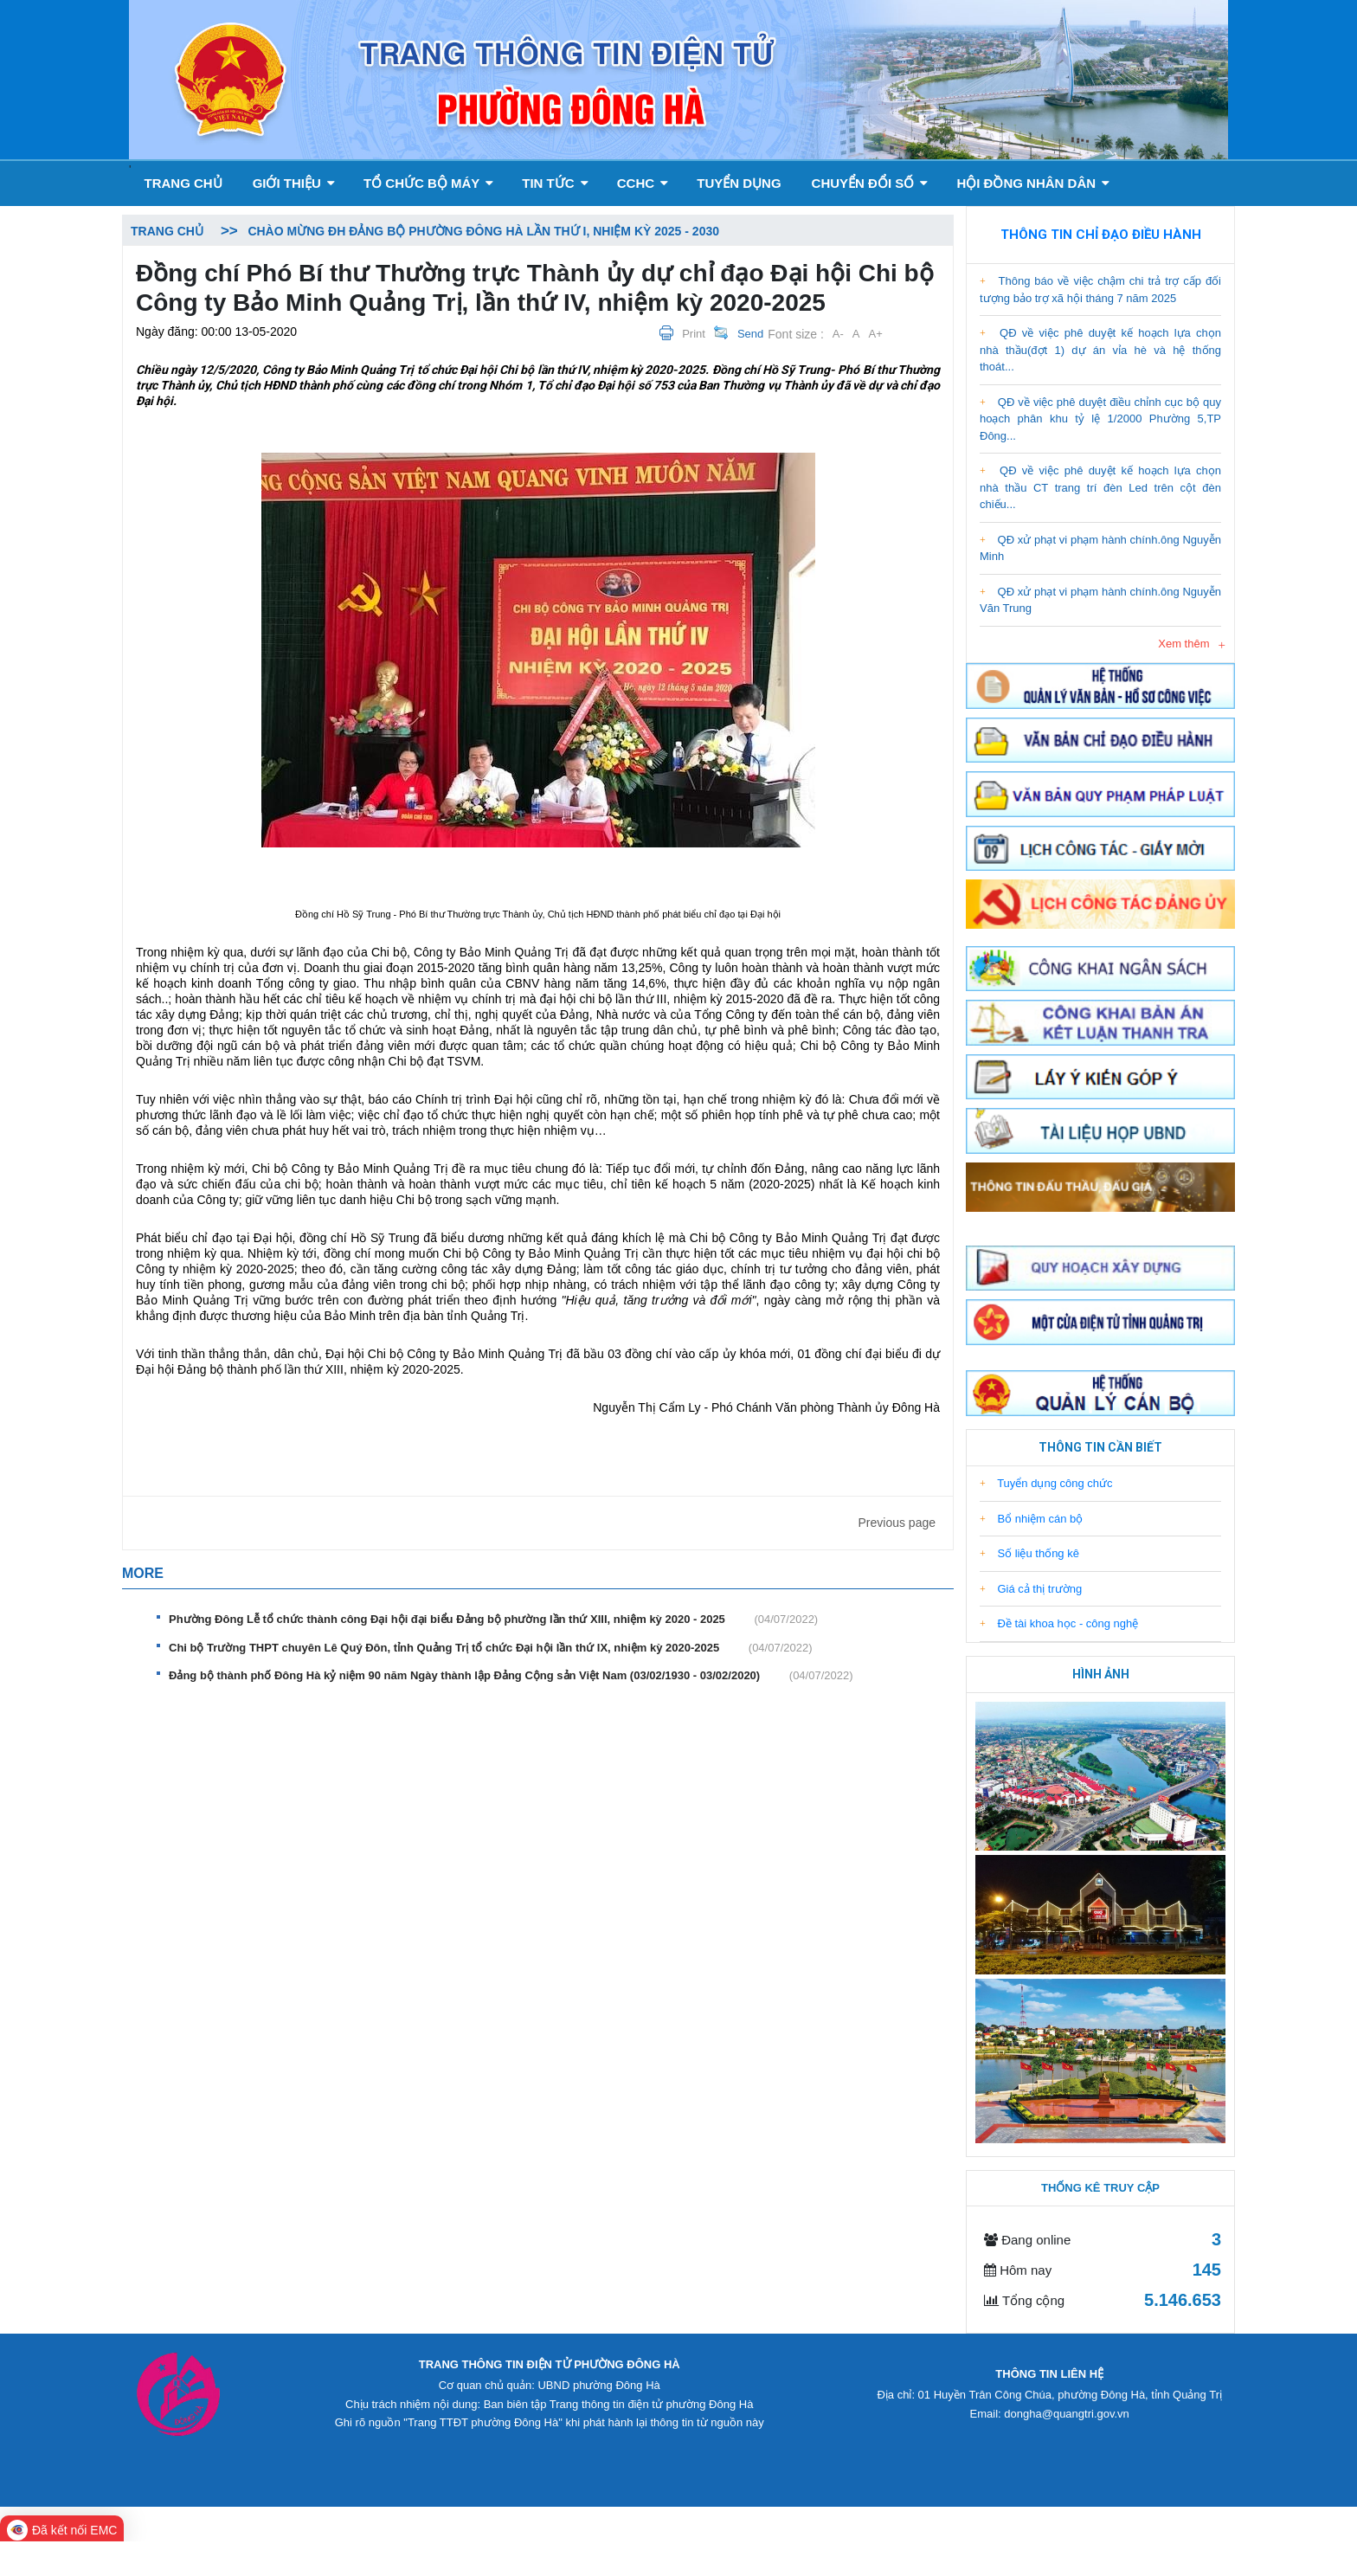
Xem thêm (1183, 643)
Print (693, 333)
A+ (876, 333)
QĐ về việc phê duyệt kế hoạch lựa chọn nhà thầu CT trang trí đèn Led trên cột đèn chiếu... (1100, 487)
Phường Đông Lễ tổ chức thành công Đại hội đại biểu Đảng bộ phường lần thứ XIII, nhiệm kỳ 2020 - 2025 (493, 1619)
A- (838, 333)
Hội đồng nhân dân (1032, 183)
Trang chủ (183, 183)
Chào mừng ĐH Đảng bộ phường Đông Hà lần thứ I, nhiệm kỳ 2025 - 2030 (483, 231)
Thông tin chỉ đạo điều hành (1100, 234)
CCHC (643, 183)
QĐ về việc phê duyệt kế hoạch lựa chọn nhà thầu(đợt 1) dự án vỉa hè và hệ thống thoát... (1100, 349)
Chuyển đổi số (870, 183)
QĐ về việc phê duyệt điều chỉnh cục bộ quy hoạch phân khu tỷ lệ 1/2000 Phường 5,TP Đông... (1100, 419)
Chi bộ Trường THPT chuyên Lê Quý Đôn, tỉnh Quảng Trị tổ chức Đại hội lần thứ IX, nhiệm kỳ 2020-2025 (491, 1648)
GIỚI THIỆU (294, 183)
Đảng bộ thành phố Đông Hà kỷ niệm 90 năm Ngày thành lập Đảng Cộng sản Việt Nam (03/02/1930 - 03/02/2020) (511, 1675)
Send (750, 333)
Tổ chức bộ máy (428, 183)
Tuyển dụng (739, 183)
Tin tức (555, 183)
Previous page (897, 1523)
